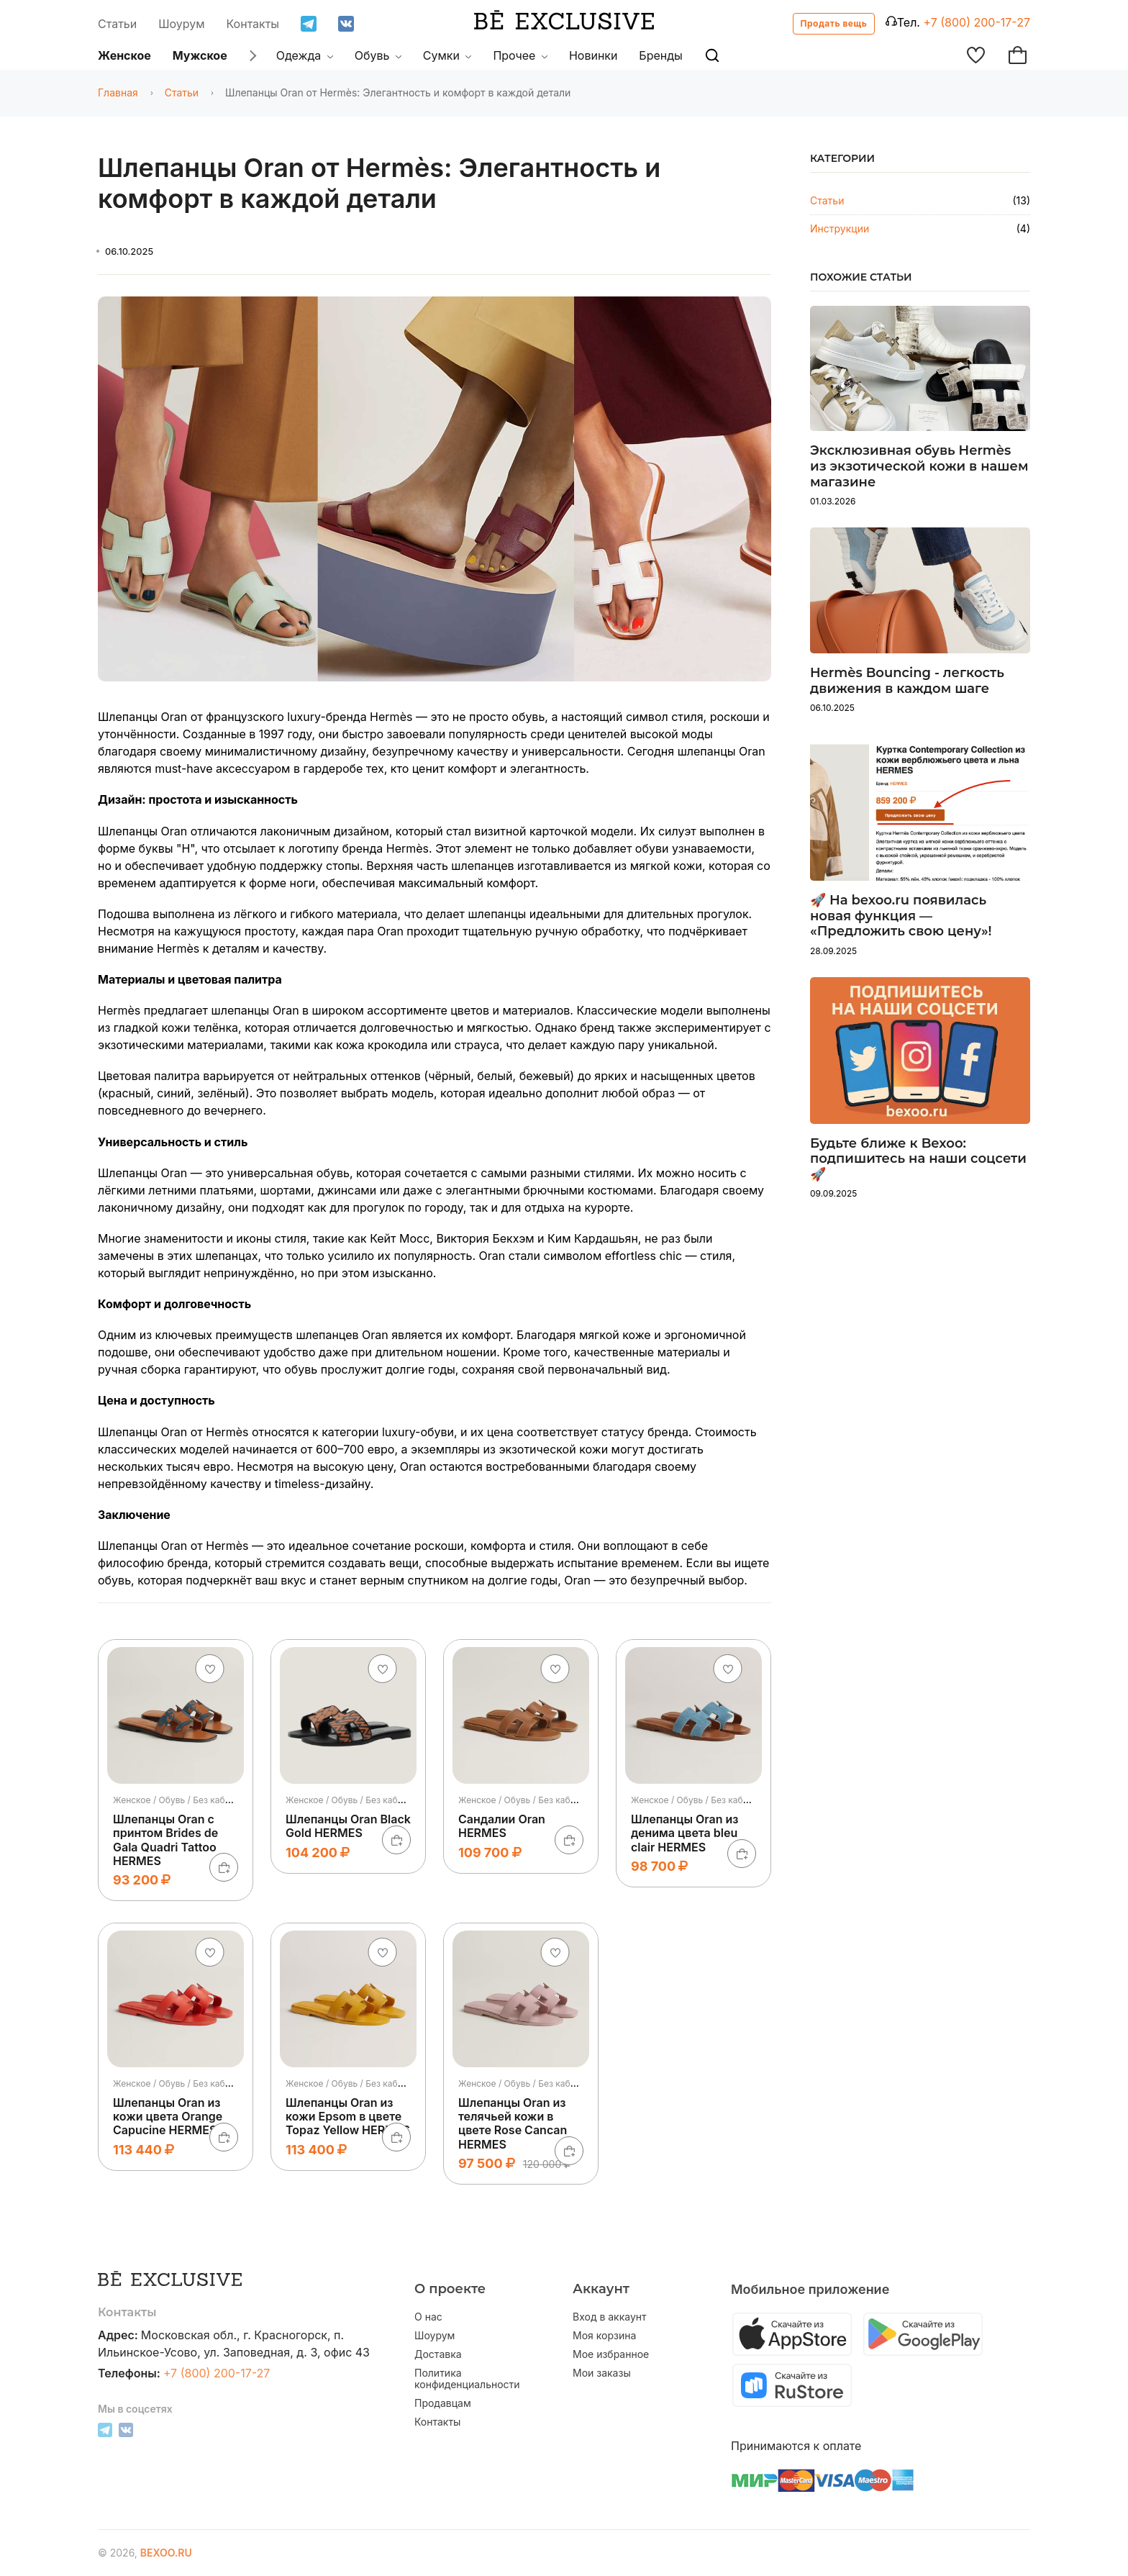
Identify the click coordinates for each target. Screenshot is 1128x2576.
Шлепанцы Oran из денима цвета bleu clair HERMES (684, 1833)
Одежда (304, 55)
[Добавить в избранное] (210, 1668)
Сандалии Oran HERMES (501, 1826)
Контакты (253, 24)
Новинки (593, 55)
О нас (428, 2317)
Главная (118, 92)
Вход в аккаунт (610, 2317)
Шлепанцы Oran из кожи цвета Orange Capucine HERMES (167, 2116)
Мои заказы (602, 2373)
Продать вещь (834, 23)
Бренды (660, 55)
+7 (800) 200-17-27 (976, 22)
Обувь (378, 55)
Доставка (438, 2354)
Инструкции (839, 228)
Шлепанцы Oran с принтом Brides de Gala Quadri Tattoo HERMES (165, 1840)
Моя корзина (604, 2335)
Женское (124, 55)
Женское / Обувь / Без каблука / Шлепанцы (205, 1800)
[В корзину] (223, 1867)
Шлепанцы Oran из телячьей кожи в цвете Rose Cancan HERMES (512, 2123)
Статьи (117, 24)
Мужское (200, 55)
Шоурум (181, 24)
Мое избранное (611, 2354)
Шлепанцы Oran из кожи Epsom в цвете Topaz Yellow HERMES (348, 2116)
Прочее (520, 55)
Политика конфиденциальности (467, 2378)
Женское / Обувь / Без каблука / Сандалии (548, 1800)
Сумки (447, 55)
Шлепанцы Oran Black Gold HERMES (348, 1826)
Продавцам (442, 2403)
